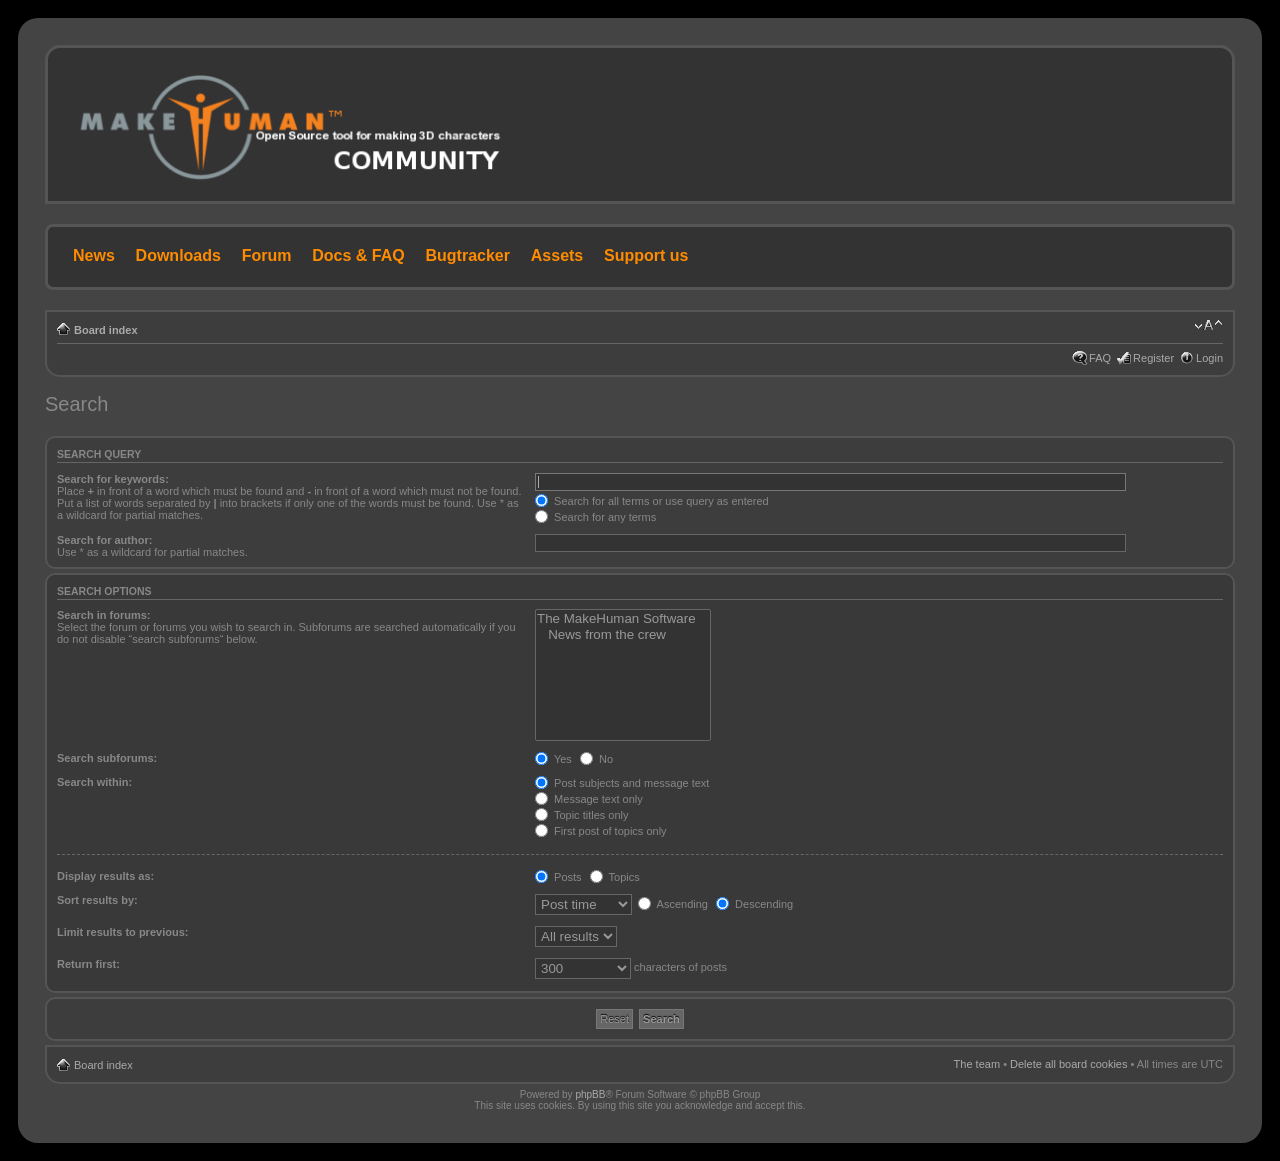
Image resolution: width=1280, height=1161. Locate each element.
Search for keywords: (113, 479)
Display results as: (105, 876)
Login (1209, 358)
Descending (754, 904)
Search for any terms (595, 517)
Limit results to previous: (122, 932)
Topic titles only (581, 815)
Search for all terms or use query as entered (652, 501)
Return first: (88, 964)
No (596, 759)
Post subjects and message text (622, 783)
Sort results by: (97, 900)
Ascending (673, 904)
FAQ (1100, 358)
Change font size (1208, 326)
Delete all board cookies (1068, 1064)
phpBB (590, 1094)
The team (977, 1064)
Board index (106, 330)
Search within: (94, 782)
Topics (615, 877)
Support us (646, 255)
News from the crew (623, 635)
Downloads (178, 255)
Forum (267, 255)
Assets (557, 255)
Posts (558, 877)
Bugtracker (468, 255)
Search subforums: (107, 758)
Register (1153, 358)
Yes (553, 759)
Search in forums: (104, 615)
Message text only (589, 799)
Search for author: (104, 540)
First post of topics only (601, 831)
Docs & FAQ (358, 255)
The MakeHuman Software (623, 619)
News (94, 255)
